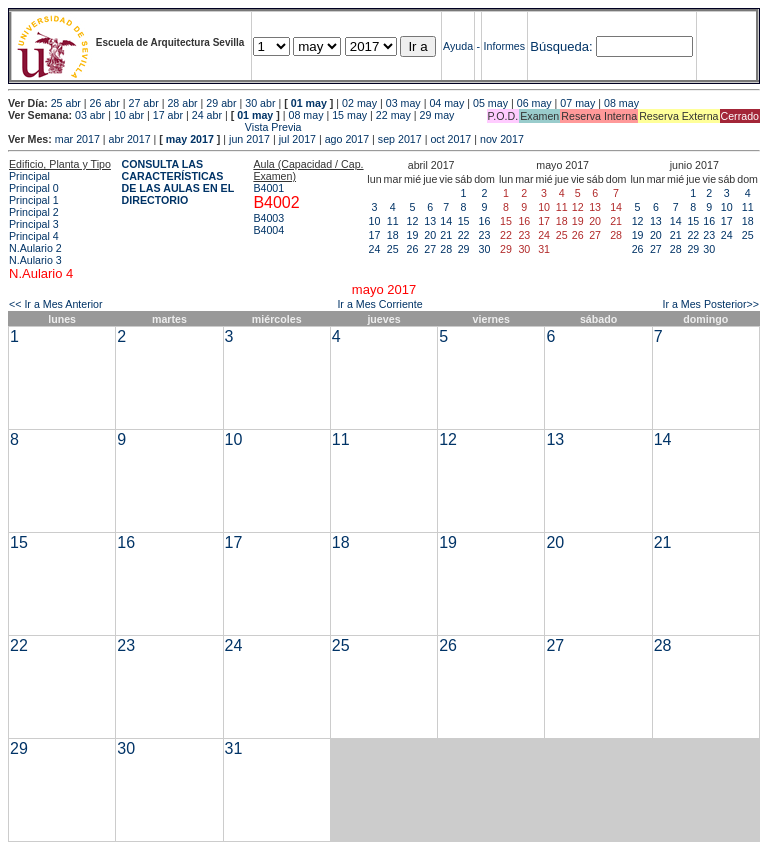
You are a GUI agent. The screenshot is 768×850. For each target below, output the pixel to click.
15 (464, 221)
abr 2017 (130, 139)
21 (446, 235)
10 (375, 221)
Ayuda (458, 46)
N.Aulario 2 (35, 248)
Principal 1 (34, 200)
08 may (621, 103)
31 (234, 748)
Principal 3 (34, 224)
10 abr (129, 115)
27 (430, 249)
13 (430, 221)
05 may (490, 103)
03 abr (90, 115)
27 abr (144, 103)
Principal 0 (34, 188)
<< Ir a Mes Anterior (56, 304)
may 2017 (190, 139)
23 (485, 235)
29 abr (221, 103)
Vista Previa (155, 127)
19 (413, 235)
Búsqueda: (561, 46)
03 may (403, 103)
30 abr (260, 103)
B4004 (268, 230)
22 (464, 235)
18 (393, 235)
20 (430, 235)
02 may (359, 103)
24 (375, 249)
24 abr (207, 115)
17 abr (168, 115)
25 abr (66, 103)
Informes (504, 46)
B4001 (268, 188)
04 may (446, 103)
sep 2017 (400, 139)
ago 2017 (347, 139)
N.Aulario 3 (35, 260)
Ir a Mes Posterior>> (710, 304)
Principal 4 (34, 236)
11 (393, 221)
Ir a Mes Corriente (379, 304)
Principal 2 (34, 212)
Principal (29, 176)
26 (413, 249)
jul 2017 (297, 139)
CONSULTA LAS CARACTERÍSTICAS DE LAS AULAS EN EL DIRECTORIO (178, 182)
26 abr (105, 103)
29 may (437, 115)
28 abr (182, 103)
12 (413, 221)
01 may (309, 103)
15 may (349, 115)
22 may (393, 115)
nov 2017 (502, 139)
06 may (534, 103)
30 (485, 249)
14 (446, 221)
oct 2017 (450, 139)
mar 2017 (77, 139)
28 (446, 249)
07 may (577, 103)
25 (393, 249)
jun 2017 (249, 139)
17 (375, 235)
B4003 (268, 218)
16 (485, 221)
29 (464, 249)
